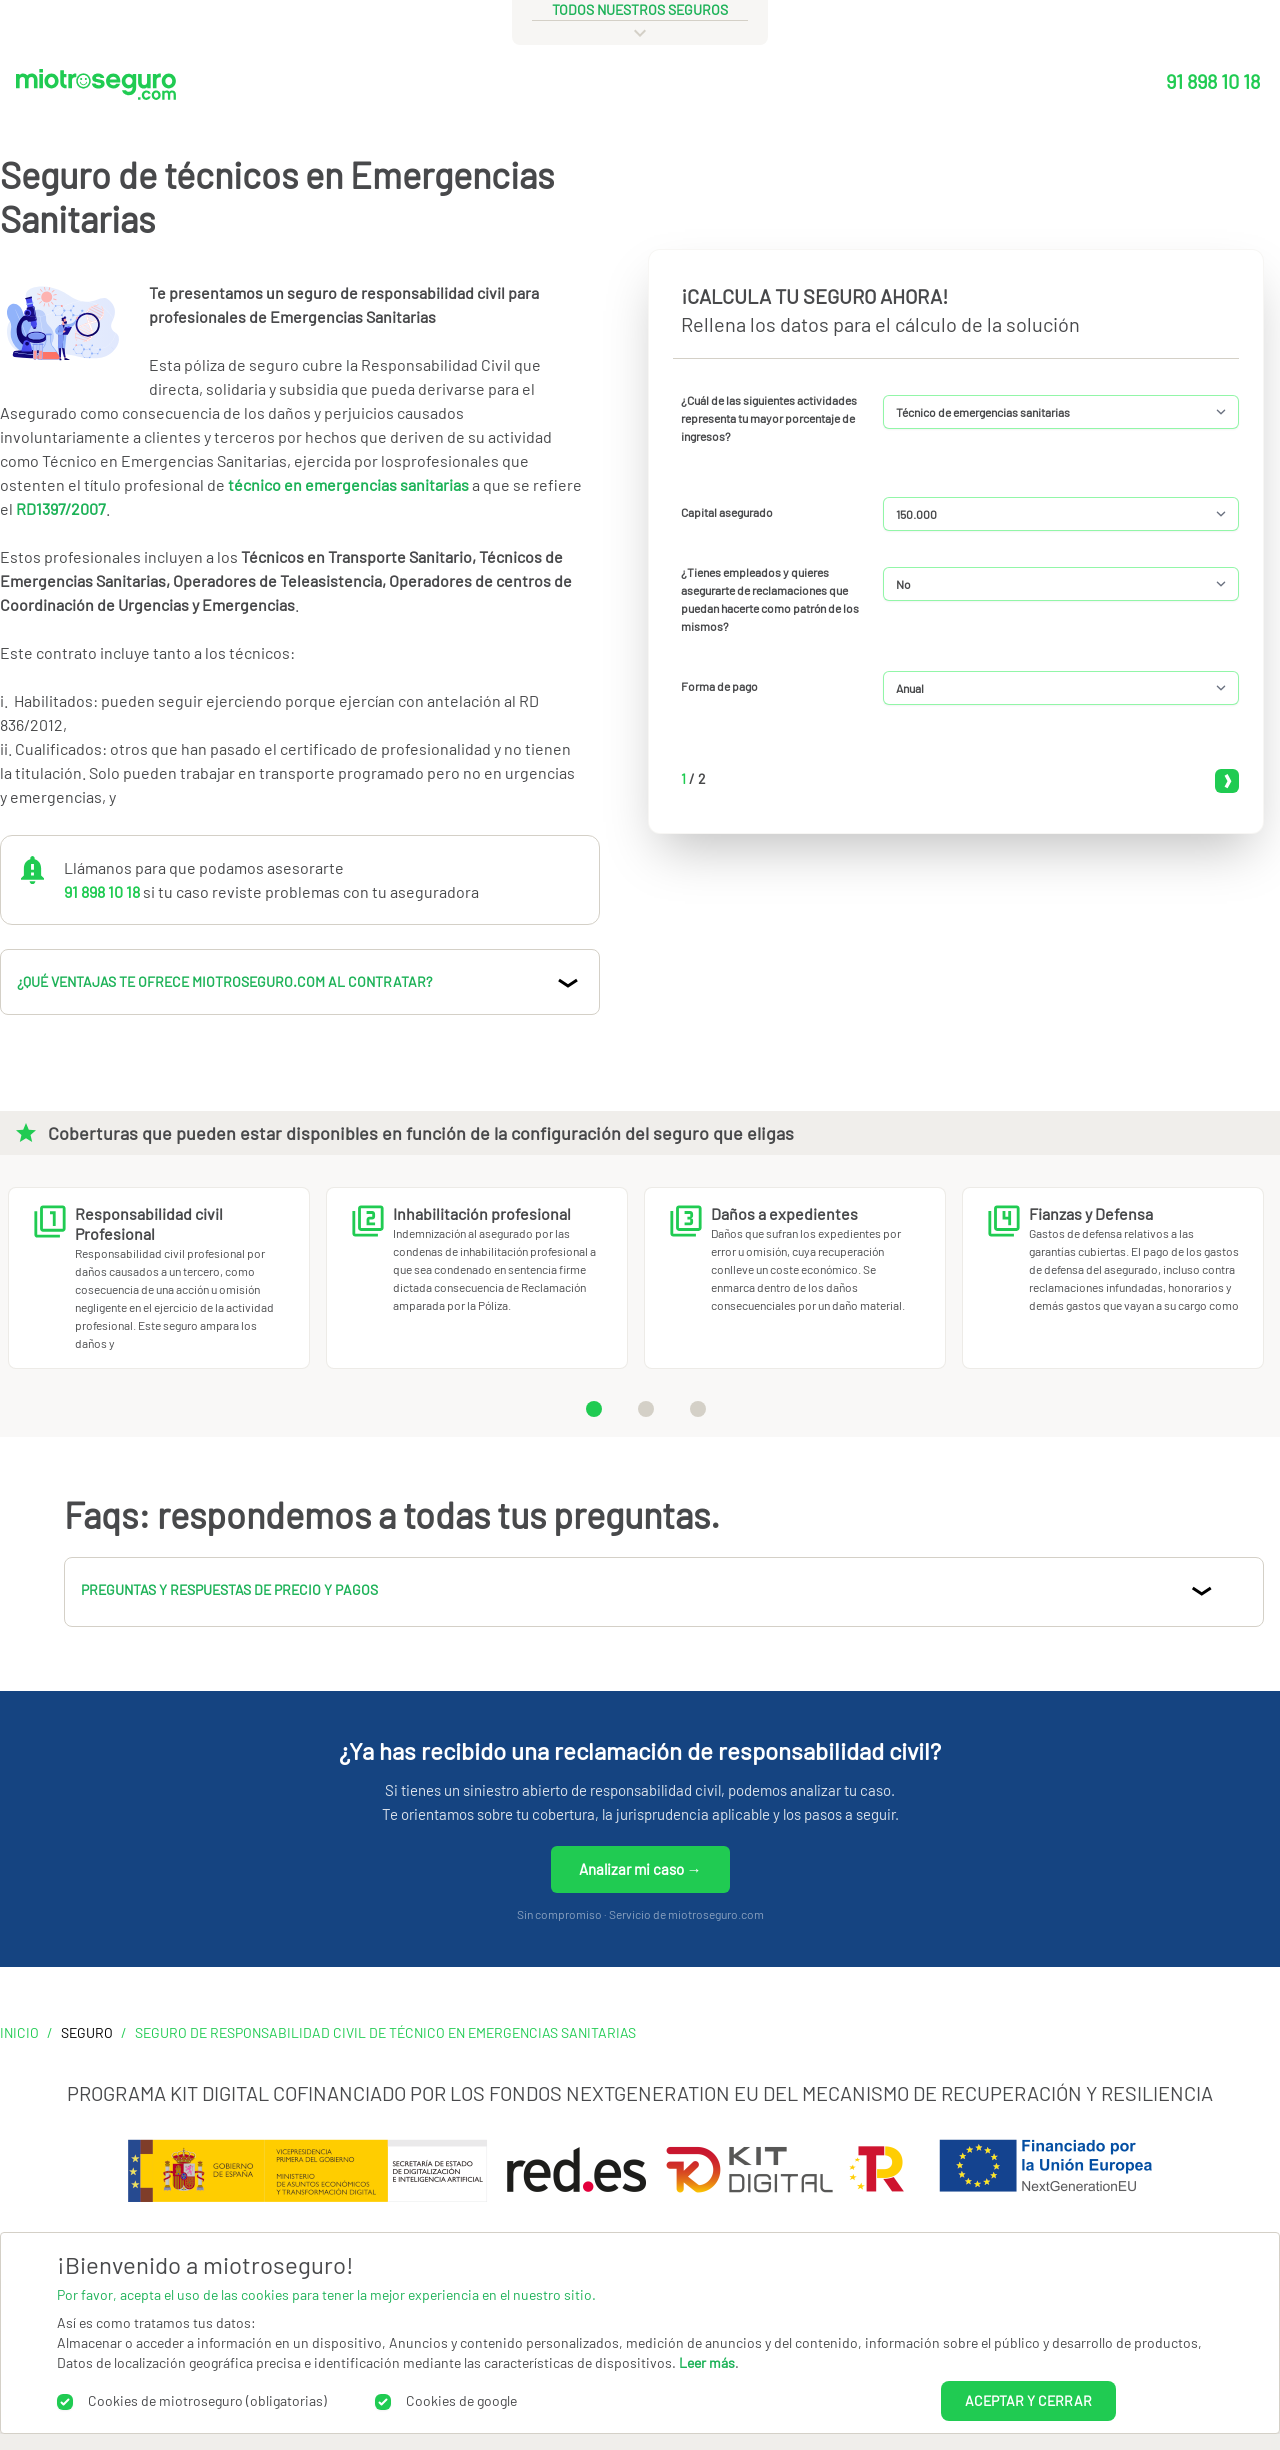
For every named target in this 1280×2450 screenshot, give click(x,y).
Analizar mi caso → (640, 1869)
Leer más (707, 2362)
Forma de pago (719, 686)
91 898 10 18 (1213, 81)
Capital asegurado (727, 512)
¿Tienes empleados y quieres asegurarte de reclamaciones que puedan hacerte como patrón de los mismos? (770, 599)
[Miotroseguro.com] (96, 89)
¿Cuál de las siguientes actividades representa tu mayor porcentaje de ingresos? (769, 418)
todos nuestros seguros (640, 9)
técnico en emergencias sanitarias (350, 484)
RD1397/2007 (61, 508)
